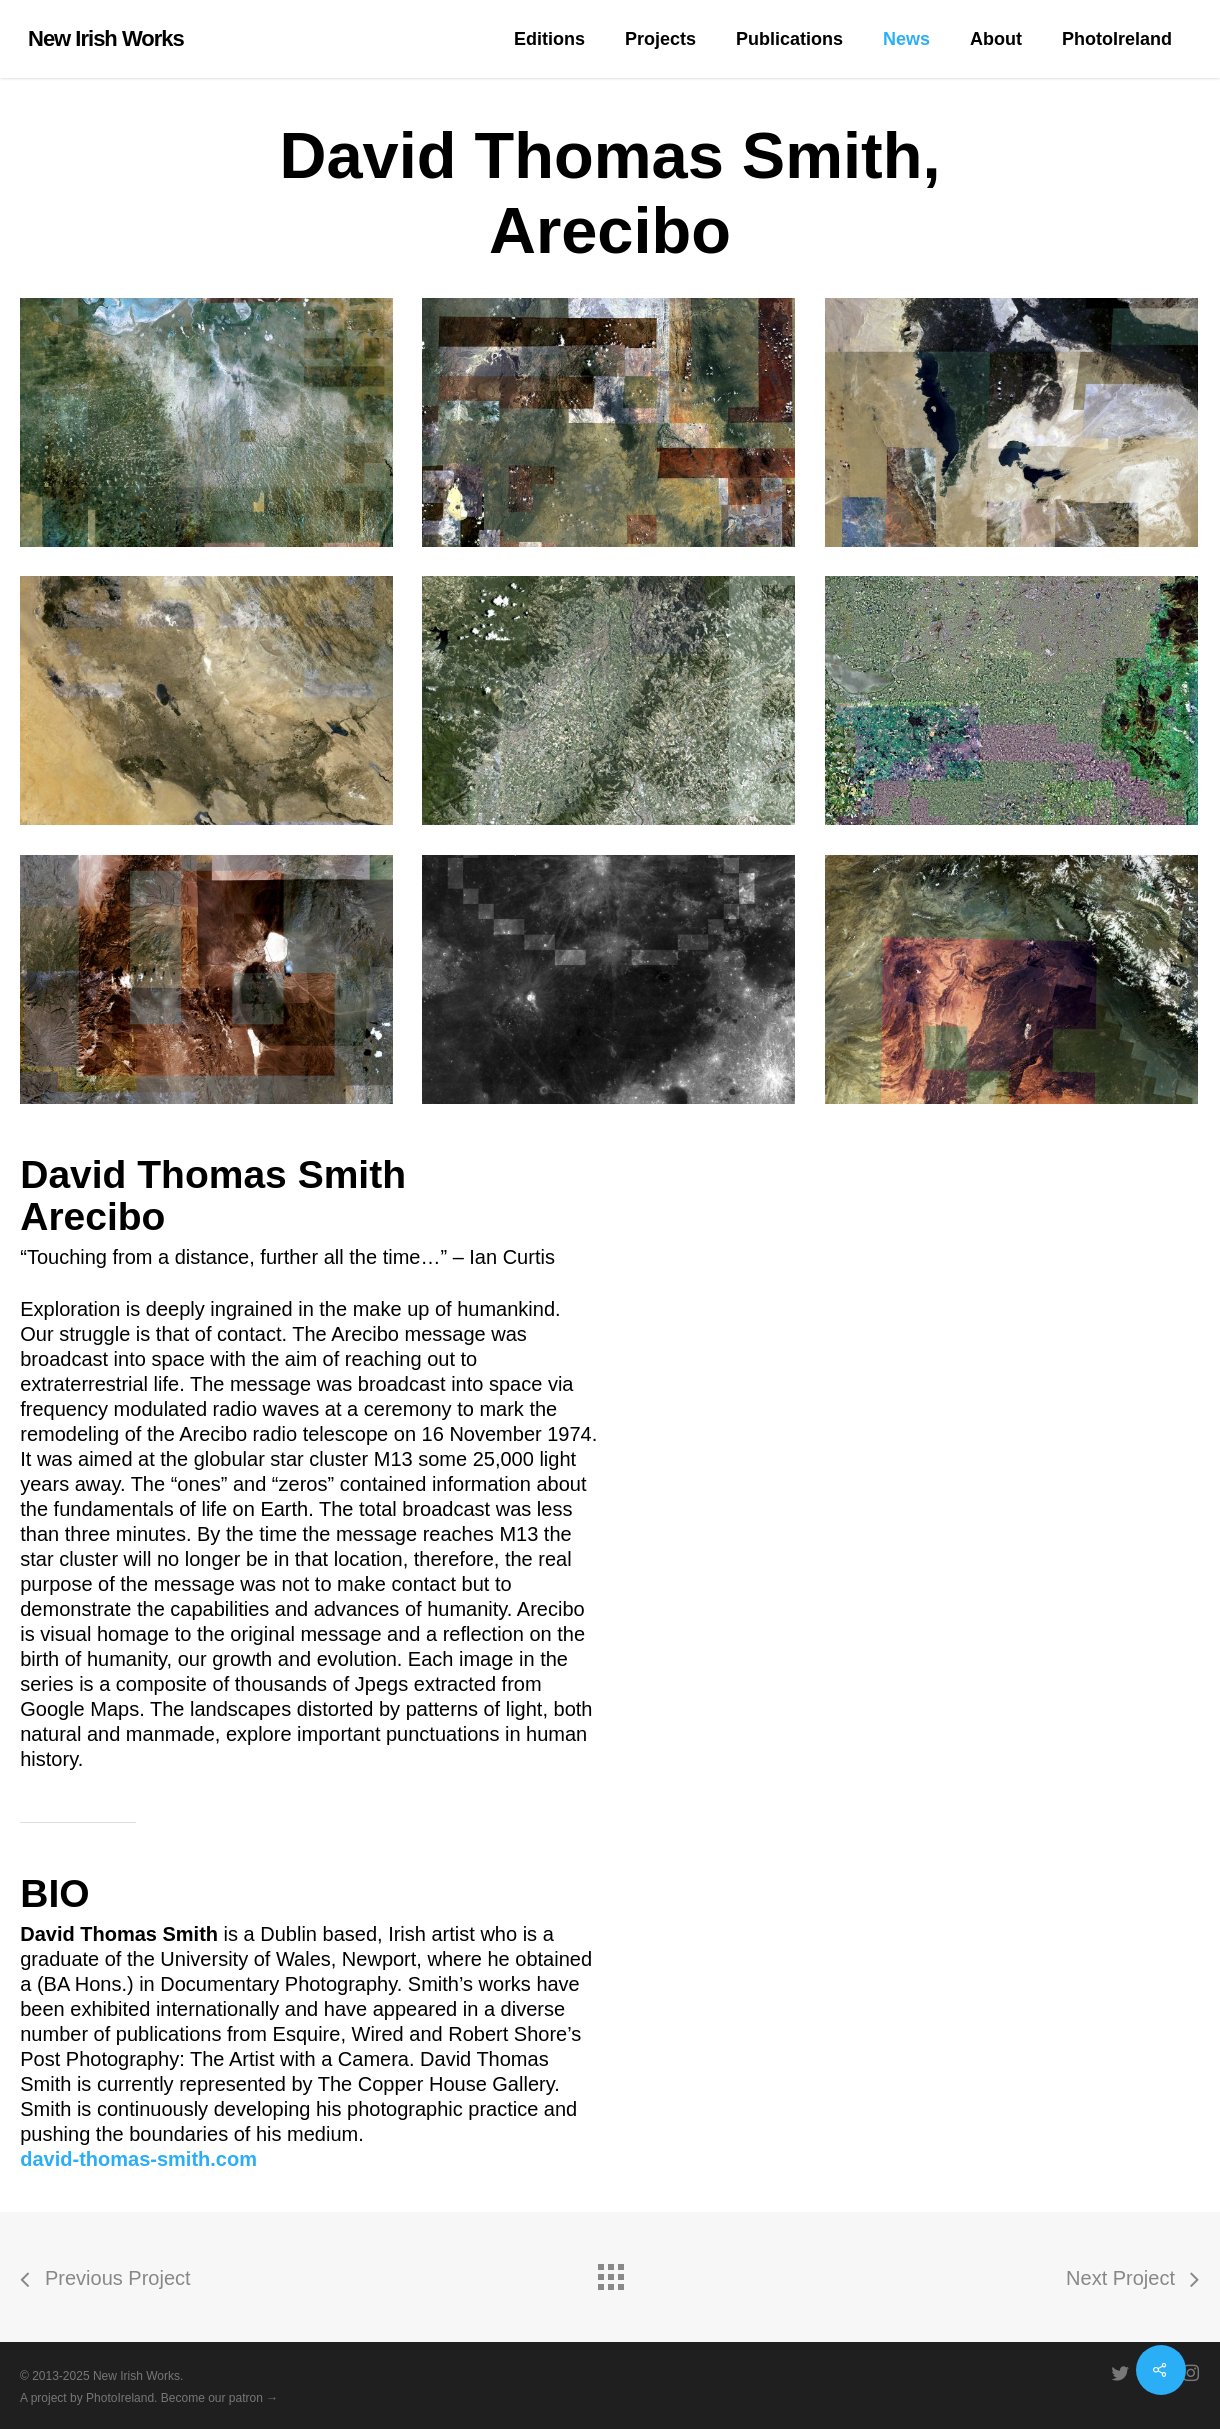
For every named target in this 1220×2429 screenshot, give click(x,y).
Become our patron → (219, 2398)
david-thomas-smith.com (138, 2159)
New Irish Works (106, 39)
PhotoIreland (120, 2398)
